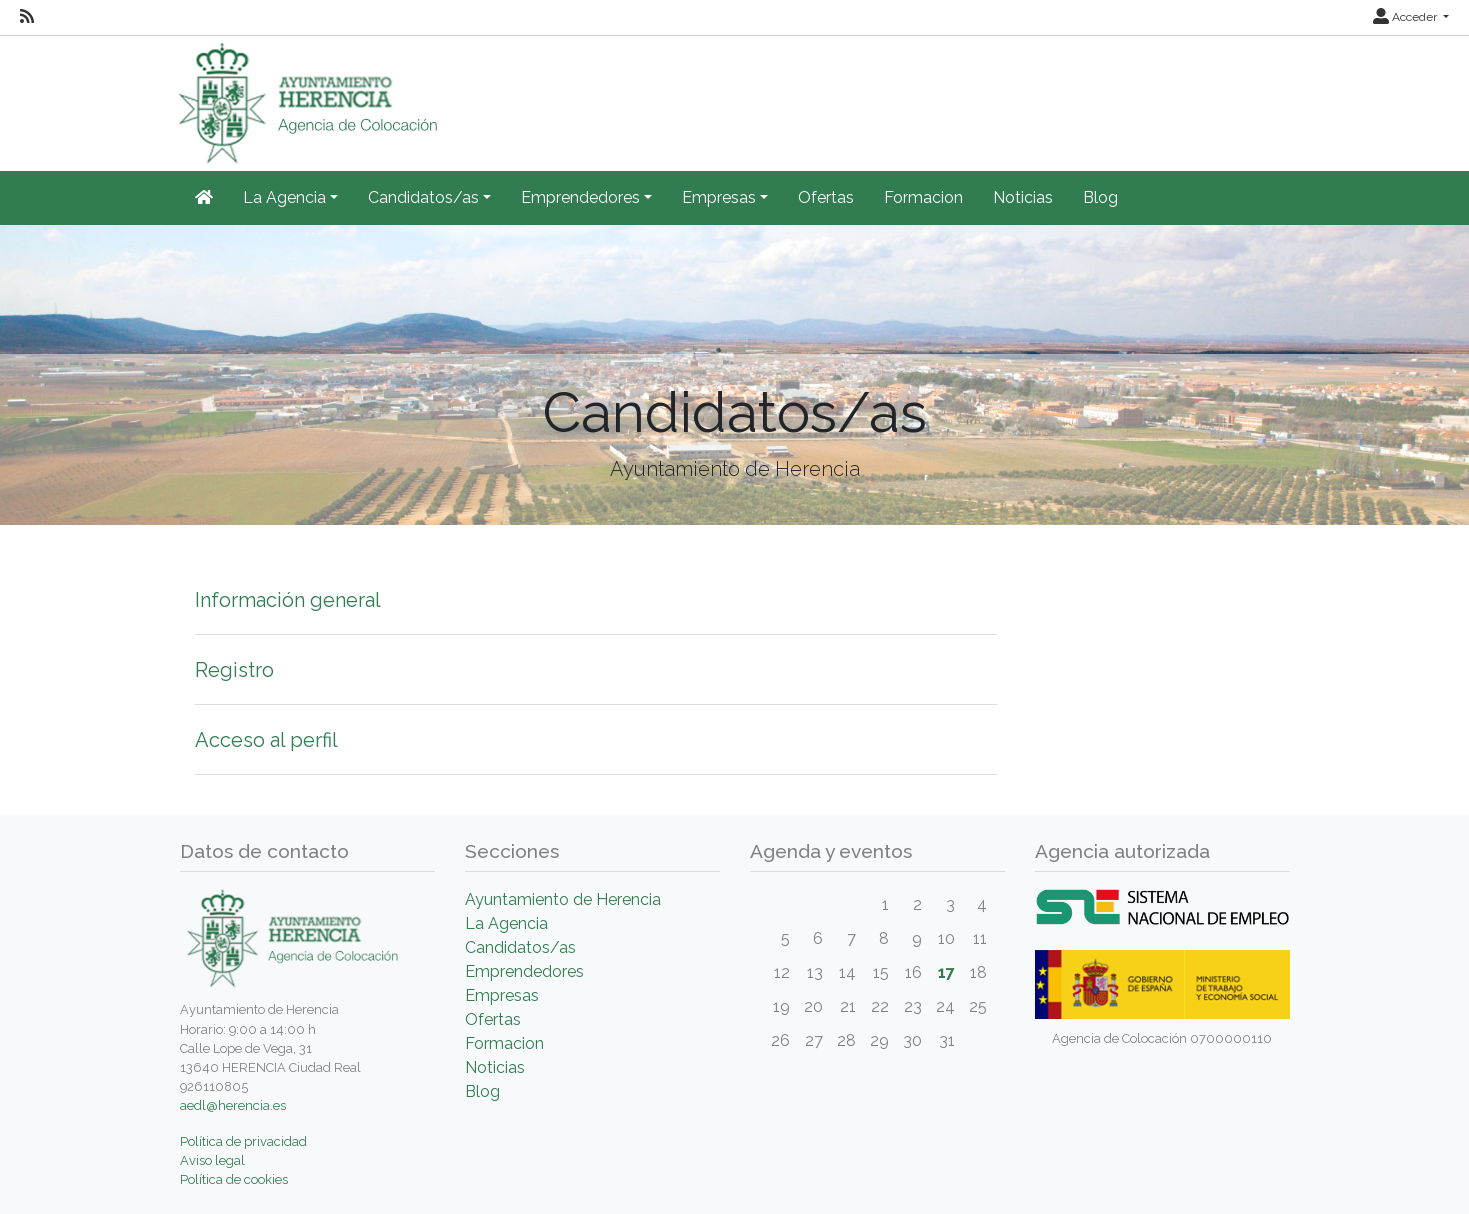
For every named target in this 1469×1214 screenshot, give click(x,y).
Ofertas (826, 197)
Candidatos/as (520, 947)
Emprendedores (524, 971)
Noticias (1023, 197)
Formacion (923, 197)
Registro (234, 670)
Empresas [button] (719, 197)
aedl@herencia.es (233, 1105)
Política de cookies (234, 1179)
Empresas (502, 995)
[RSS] (27, 17)
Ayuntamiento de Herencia (563, 899)
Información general (288, 600)
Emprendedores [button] (580, 197)
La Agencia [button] (284, 197)
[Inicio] (204, 198)
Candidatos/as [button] (423, 197)
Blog (1100, 197)
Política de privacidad (243, 1141)
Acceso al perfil (266, 740)
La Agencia (506, 923)
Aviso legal (212, 1160)
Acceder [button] (1406, 17)
